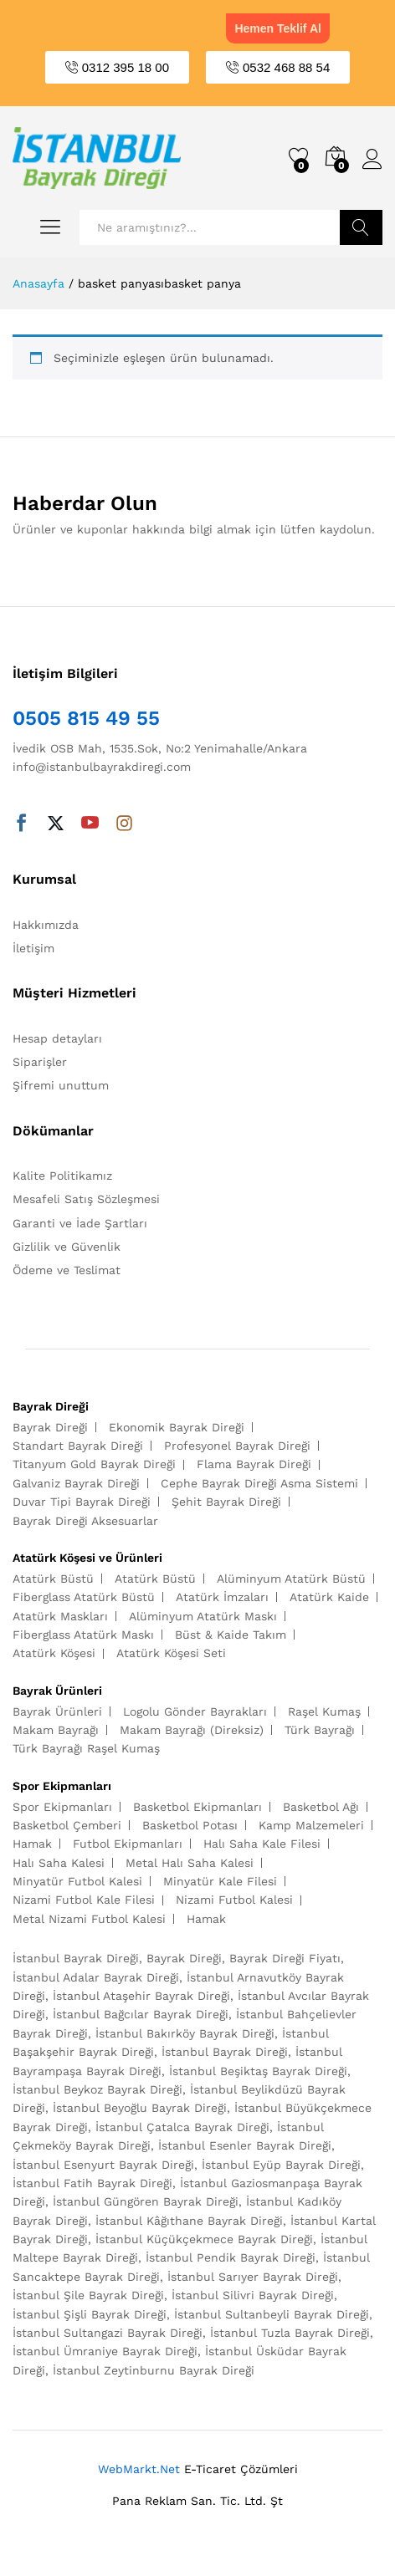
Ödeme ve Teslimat (67, 1270)
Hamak (32, 1843)
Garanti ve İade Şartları (80, 1223)
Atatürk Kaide (329, 1597)
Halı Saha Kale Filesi (262, 1843)
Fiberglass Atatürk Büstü (84, 1597)
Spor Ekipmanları (62, 1806)
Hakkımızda (46, 924)
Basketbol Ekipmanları (197, 1806)
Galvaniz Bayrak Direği (76, 1483)
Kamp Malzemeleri (311, 1825)
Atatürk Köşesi (54, 1653)
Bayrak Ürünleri (57, 1711)
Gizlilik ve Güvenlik (67, 1246)
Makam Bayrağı (56, 1730)
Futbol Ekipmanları (127, 1843)
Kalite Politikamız (62, 1175)
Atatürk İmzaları (222, 1597)
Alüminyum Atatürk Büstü (291, 1578)
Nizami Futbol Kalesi (234, 1899)
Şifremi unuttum (61, 1085)
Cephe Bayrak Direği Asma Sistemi (259, 1483)
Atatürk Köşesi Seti (171, 1653)
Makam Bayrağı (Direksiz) (192, 1730)
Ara (361, 227)
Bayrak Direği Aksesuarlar (85, 1521)
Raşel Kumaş (324, 1711)
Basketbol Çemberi (67, 1825)
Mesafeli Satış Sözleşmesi (86, 1199)
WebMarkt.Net (139, 2469)
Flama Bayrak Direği (254, 1464)
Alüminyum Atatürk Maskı (203, 1616)
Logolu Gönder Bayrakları (195, 1711)
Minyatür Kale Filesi (220, 1881)
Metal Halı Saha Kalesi (190, 1863)
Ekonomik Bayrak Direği (176, 1427)
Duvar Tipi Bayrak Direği (82, 1501)
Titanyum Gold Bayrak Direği (94, 1464)
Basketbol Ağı (321, 1806)
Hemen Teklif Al (277, 28)
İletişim (33, 948)
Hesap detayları (57, 1038)
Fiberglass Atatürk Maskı (83, 1634)
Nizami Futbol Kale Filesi (84, 1899)
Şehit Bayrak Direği (226, 1501)
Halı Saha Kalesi (59, 1863)
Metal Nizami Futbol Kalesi (89, 1919)
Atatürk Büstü (53, 1578)
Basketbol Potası (190, 1825)
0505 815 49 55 (86, 718)
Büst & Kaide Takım (230, 1634)
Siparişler (40, 1062)
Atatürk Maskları (60, 1616)
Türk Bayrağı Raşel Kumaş (86, 1748)
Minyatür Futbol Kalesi (77, 1881)
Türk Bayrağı (320, 1730)
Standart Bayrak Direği (78, 1445)
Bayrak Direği (50, 1427)
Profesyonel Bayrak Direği (237, 1445)
